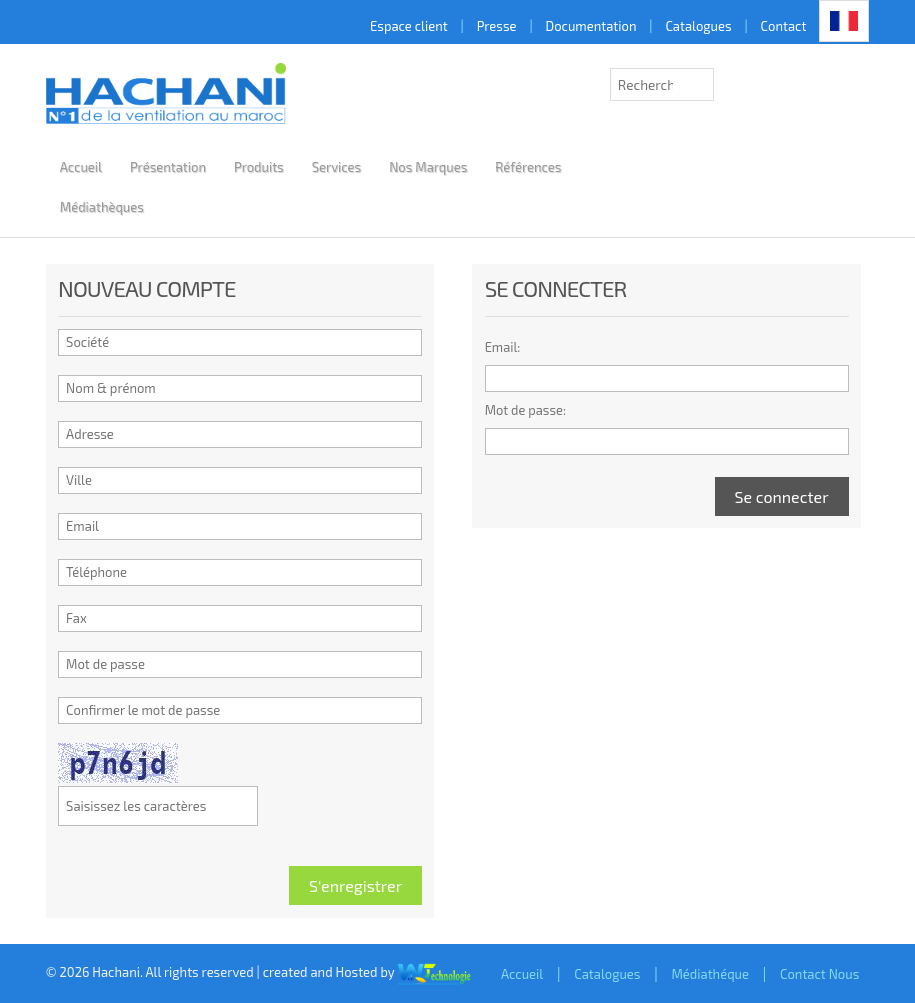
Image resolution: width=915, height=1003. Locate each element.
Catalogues (698, 26)
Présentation (168, 167)
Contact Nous (819, 974)
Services (336, 167)
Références (528, 167)
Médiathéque (709, 974)
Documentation (591, 26)
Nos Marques (428, 167)
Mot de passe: (525, 410)
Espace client (409, 26)
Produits (259, 167)
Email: (503, 347)
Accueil (81, 167)
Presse (497, 26)
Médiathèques (102, 207)
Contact (784, 26)
